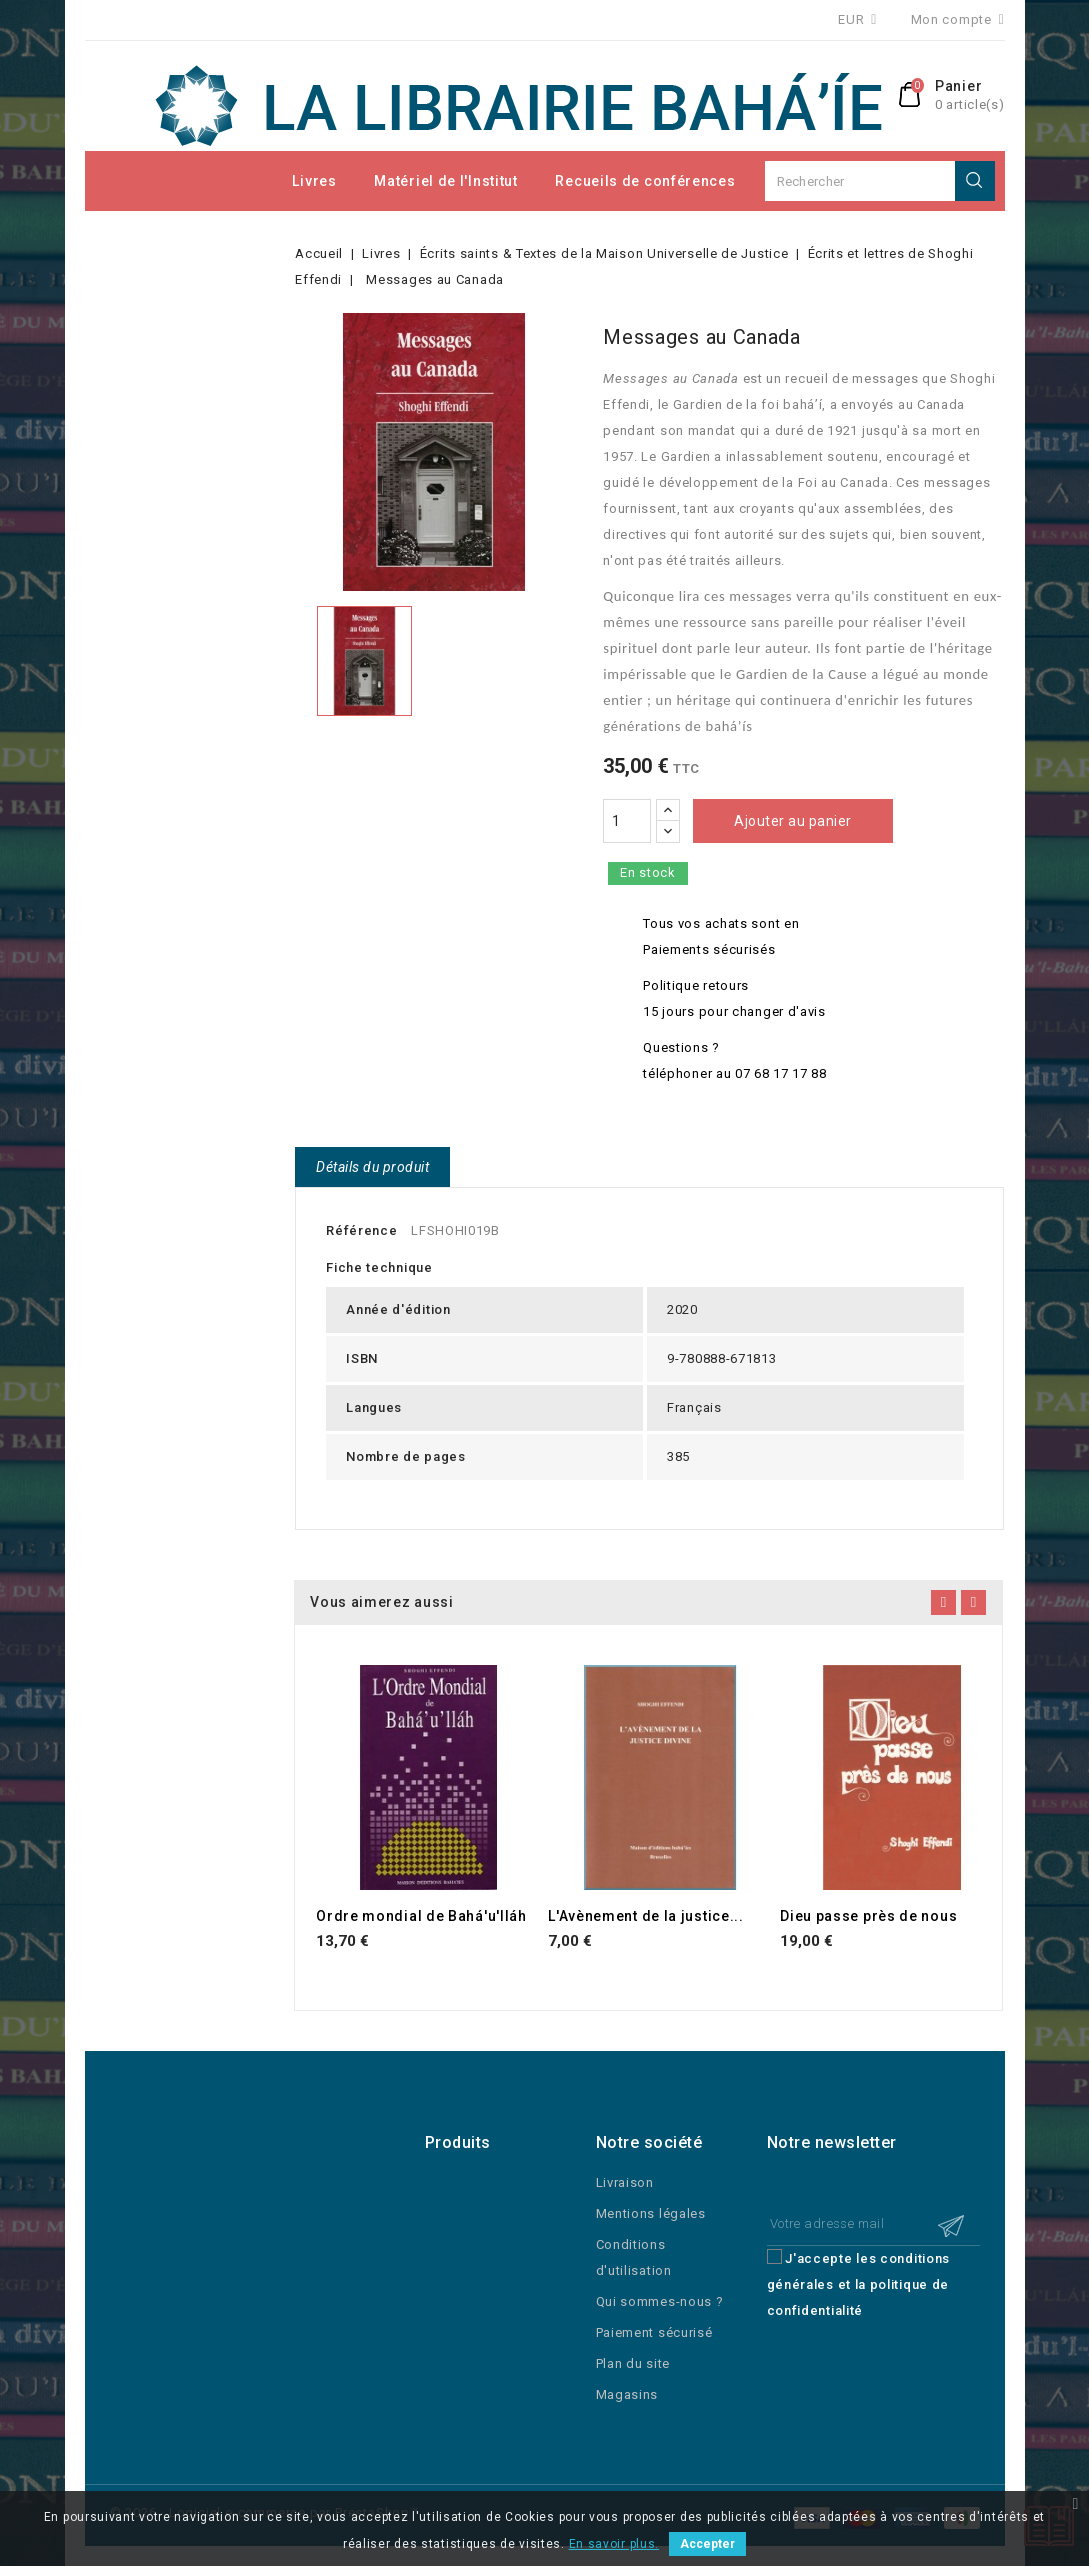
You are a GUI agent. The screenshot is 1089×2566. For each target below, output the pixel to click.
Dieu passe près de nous (868, 1916)
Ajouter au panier (793, 821)
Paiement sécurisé (654, 2332)
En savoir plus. (614, 2544)
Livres (314, 181)
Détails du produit (372, 1167)
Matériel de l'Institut (445, 181)
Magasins (627, 2394)
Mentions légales (651, 2213)
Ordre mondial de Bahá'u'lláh (421, 1916)
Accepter (707, 2544)
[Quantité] (627, 821)
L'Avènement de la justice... (646, 1916)
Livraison (625, 2182)
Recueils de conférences (645, 181)
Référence (361, 1230)
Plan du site (633, 2363)
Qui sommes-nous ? (660, 2301)
